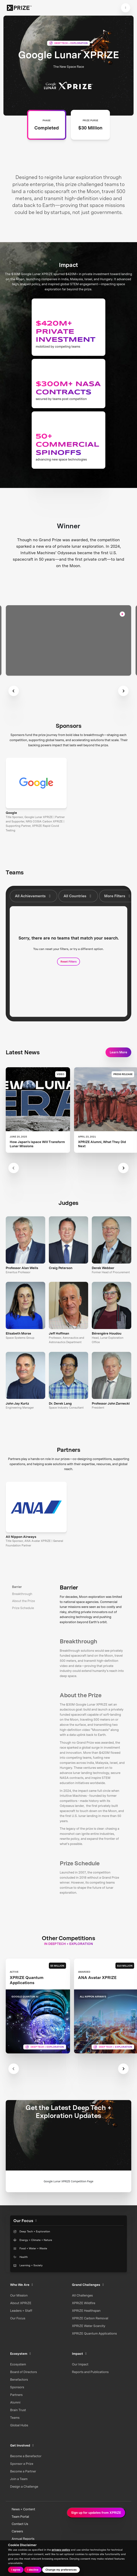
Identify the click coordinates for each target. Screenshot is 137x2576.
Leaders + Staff (21, 2311)
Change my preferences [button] (61, 2569)
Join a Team (18, 2479)
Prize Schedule (23, 1608)
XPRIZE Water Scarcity (88, 2326)
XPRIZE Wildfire (83, 2303)
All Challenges (82, 2295)
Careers (17, 2531)
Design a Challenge (24, 2486)
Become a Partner (23, 2471)
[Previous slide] (13, 691)
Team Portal (20, 2517)
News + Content (23, 2509)
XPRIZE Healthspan (86, 2311)
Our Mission (19, 2295)
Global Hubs (19, 2425)
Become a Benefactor (25, 2456)
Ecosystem (18, 2364)
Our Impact (80, 2364)
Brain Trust (18, 2410)
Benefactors (19, 2379)
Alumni (15, 2402)
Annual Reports (23, 2539)
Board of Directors (23, 2372)
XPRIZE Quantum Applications (94, 2333)
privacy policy (61, 2549)
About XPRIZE (20, 2303)
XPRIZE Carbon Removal (90, 2318)
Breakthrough (22, 1594)
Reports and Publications (90, 2372)
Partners (16, 2395)
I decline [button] (32, 2569)
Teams (14, 2418)
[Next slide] (123, 691)
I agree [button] (15, 2569)
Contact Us (20, 2524)
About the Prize (23, 1601)
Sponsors (17, 2387)
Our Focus (17, 2318)
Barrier (17, 1587)
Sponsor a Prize (21, 2464)
